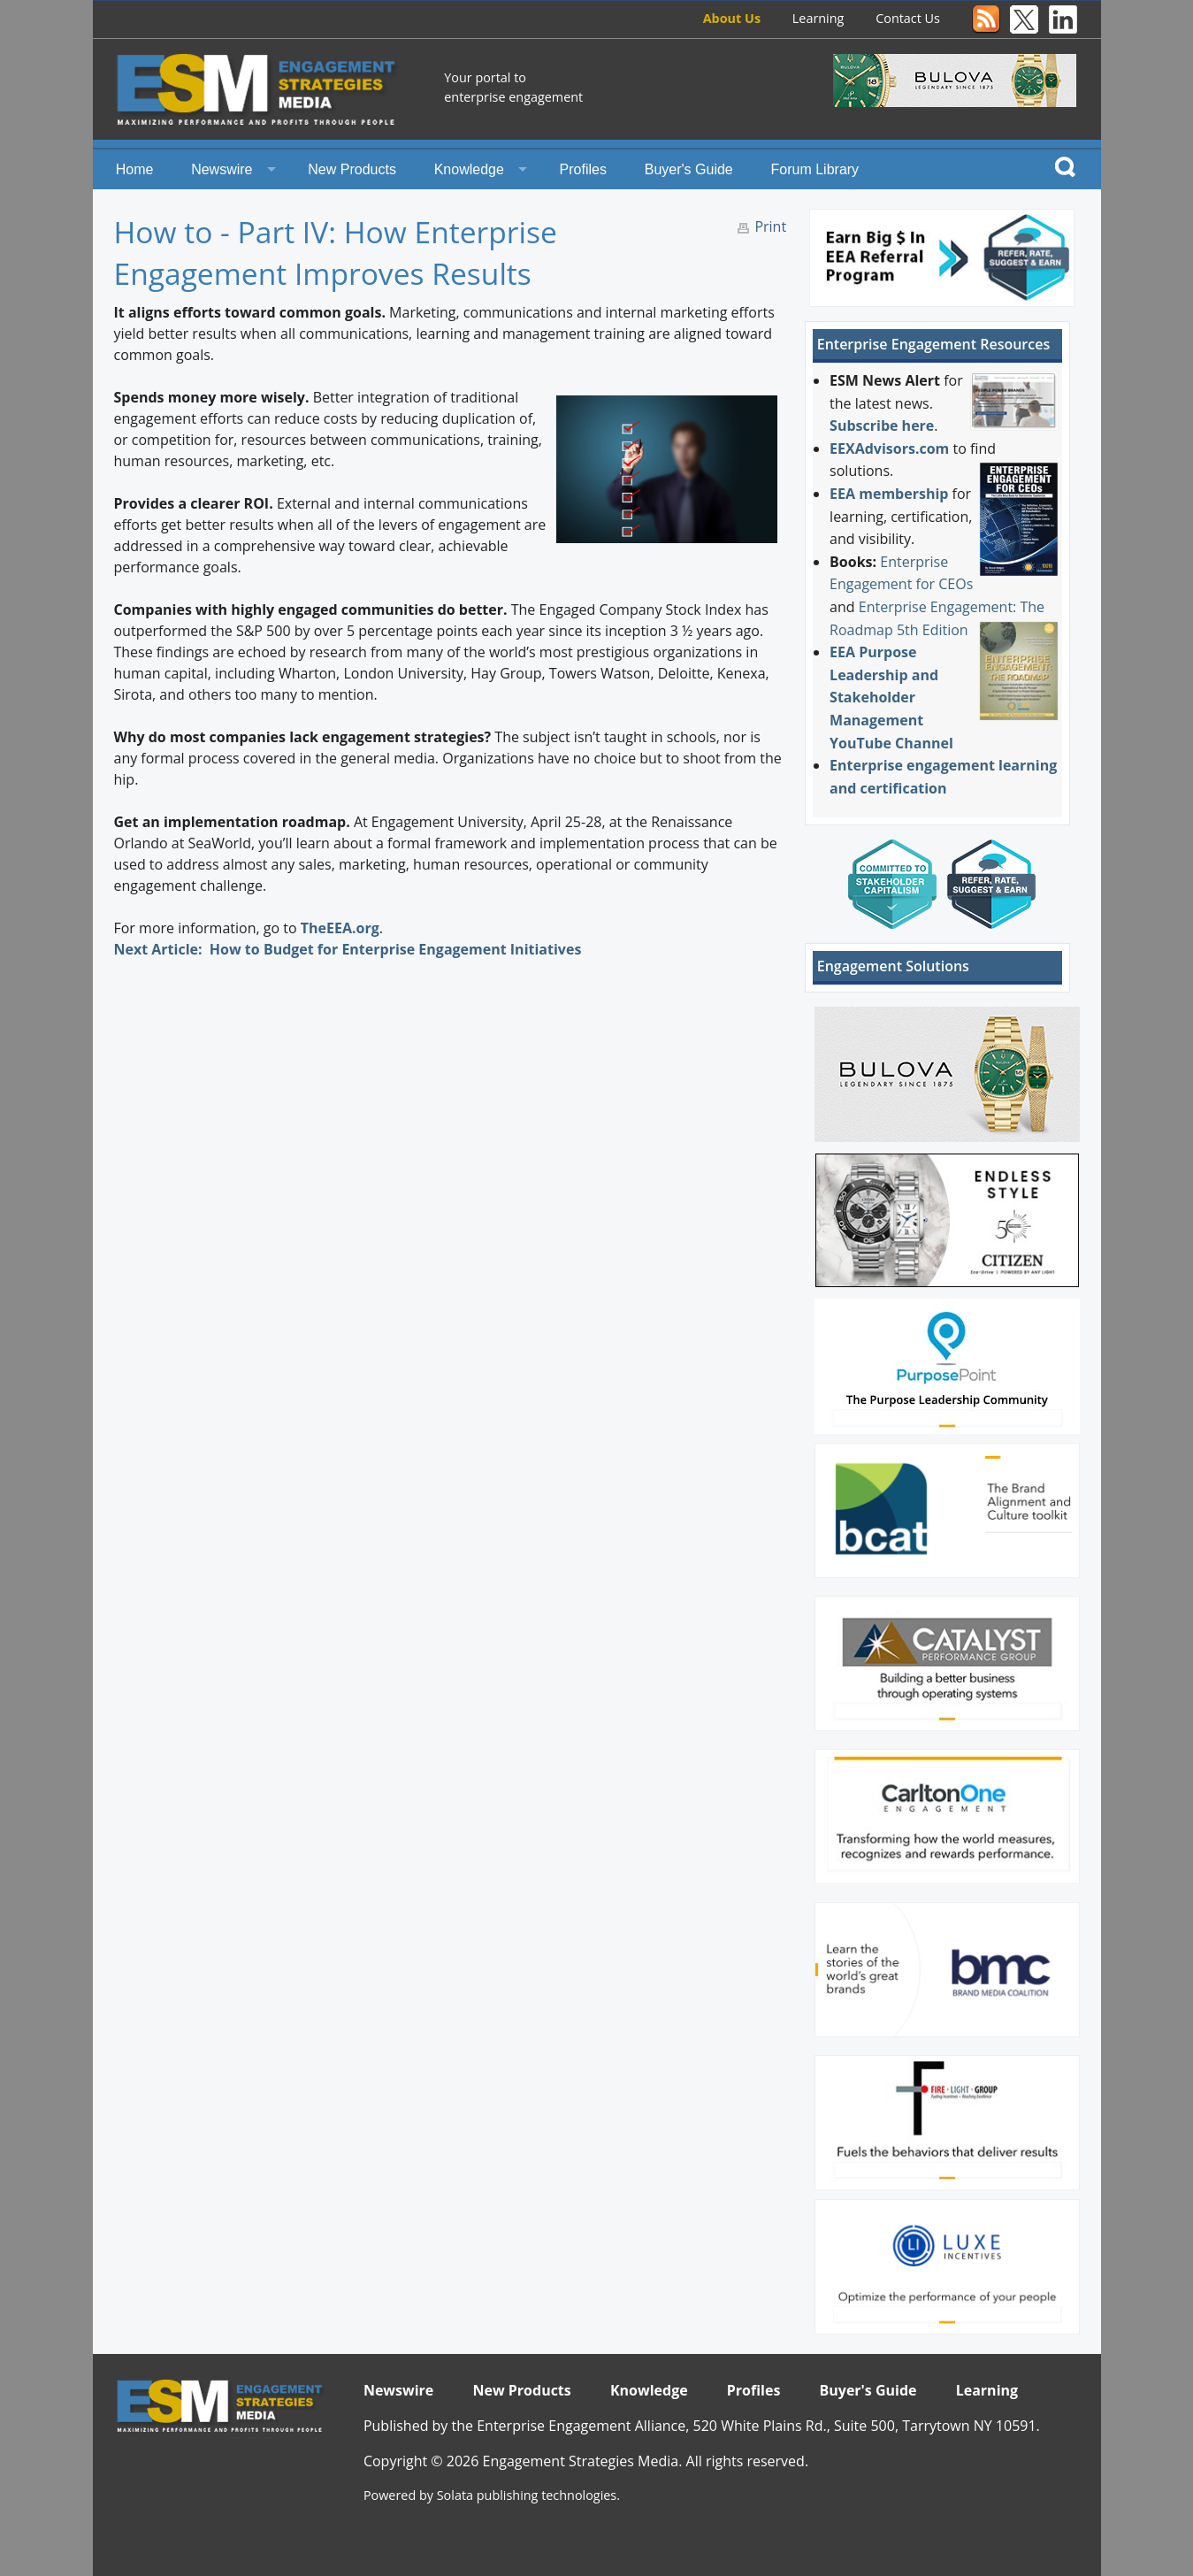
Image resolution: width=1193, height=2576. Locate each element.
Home (135, 169)
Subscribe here (882, 425)
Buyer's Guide (689, 169)
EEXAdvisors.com (889, 448)
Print (770, 226)
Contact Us (908, 18)
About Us (732, 18)
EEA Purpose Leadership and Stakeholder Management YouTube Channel (891, 697)
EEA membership (889, 493)
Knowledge (469, 169)
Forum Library (815, 169)
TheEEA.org (340, 928)
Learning (818, 18)
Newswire (221, 169)
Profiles (583, 169)
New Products (352, 169)
